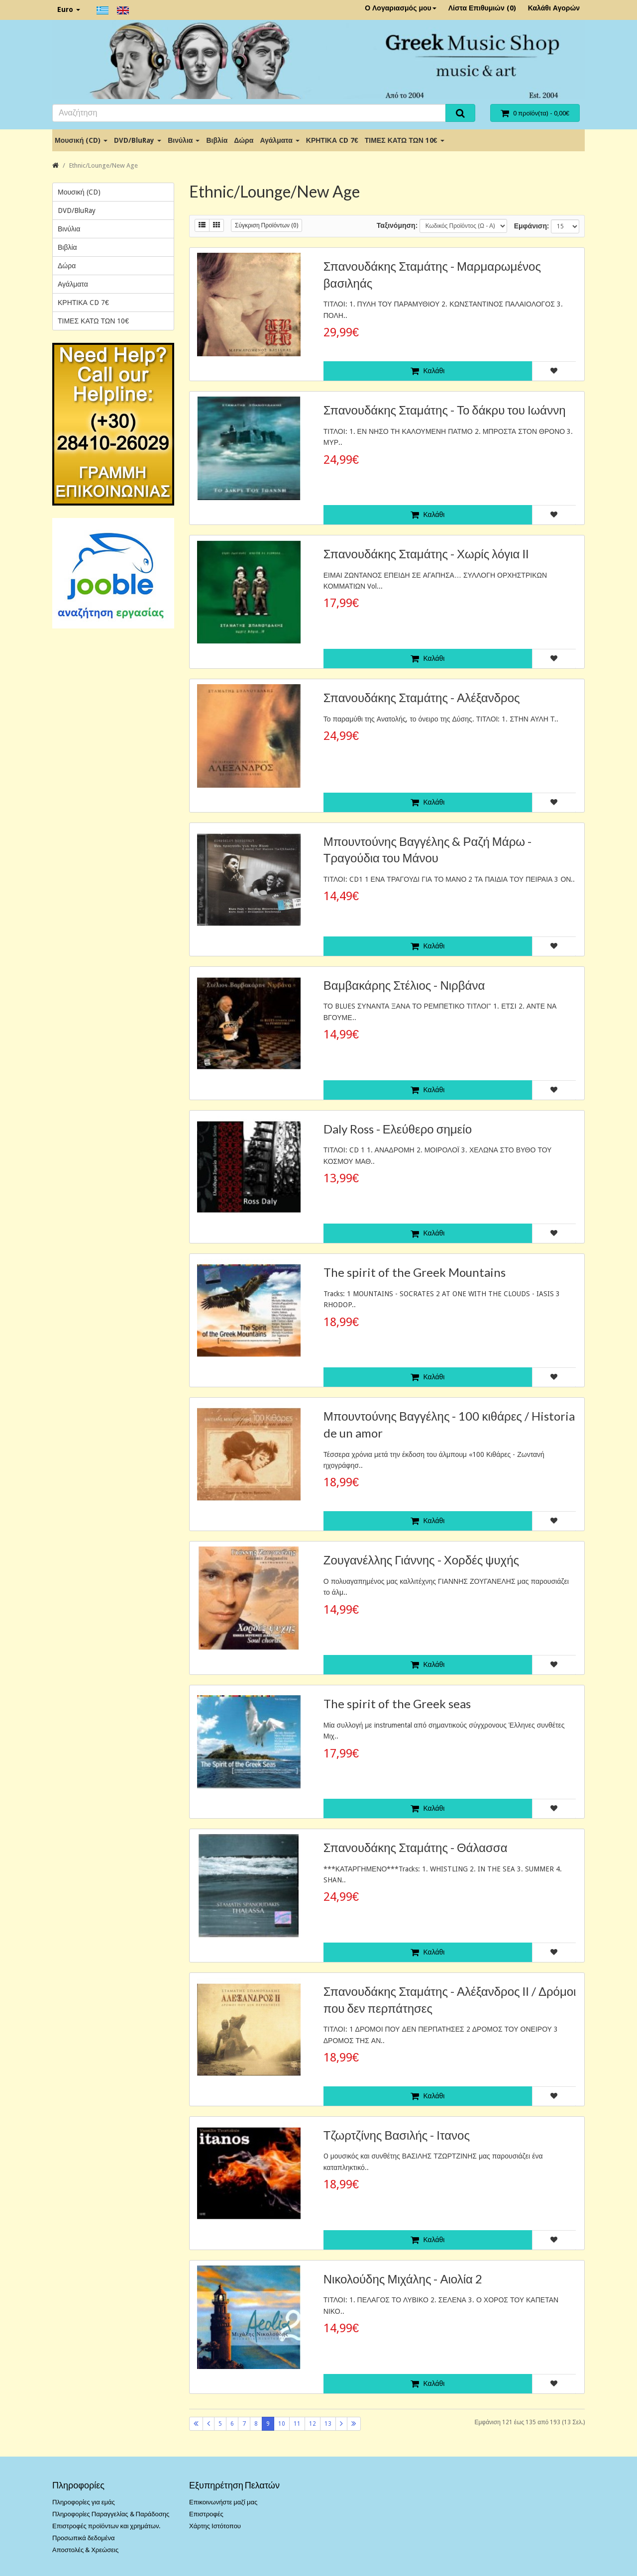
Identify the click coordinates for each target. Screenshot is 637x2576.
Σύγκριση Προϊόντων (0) (266, 225)
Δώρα (243, 140)
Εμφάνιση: (531, 226)
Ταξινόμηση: (397, 225)
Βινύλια (184, 140)
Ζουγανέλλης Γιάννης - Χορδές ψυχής (421, 1559)
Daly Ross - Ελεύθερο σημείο (397, 1129)
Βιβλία (216, 140)
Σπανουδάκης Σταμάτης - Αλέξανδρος (421, 697)
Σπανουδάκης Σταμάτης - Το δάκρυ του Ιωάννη (444, 410)
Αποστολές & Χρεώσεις (85, 2550)
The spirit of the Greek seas (397, 1703)
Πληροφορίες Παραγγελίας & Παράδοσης (110, 2514)
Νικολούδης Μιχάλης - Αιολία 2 (402, 2278)
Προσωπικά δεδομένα (83, 2538)
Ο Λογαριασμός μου (400, 8)
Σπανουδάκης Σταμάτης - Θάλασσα (415, 1847)
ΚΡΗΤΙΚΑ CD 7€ (332, 140)
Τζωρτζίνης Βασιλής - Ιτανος (396, 2135)
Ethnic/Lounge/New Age (103, 165)
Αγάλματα (279, 140)
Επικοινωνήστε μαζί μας (223, 2502)
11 (297, 2423)
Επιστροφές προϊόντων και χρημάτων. (106, 2526)
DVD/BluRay (137, 140)
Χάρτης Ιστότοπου (215, 2526)
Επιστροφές (206, 2514)
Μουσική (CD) (81, 140)
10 (281, 2423)
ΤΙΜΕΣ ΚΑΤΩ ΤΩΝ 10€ (404, 140)
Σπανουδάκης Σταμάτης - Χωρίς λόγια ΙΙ (426, 553)
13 (327, 2423)
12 (312, 2423)
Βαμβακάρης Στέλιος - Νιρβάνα (404, 985)
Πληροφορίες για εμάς (83, 2502)
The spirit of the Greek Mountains (414, 1272)
